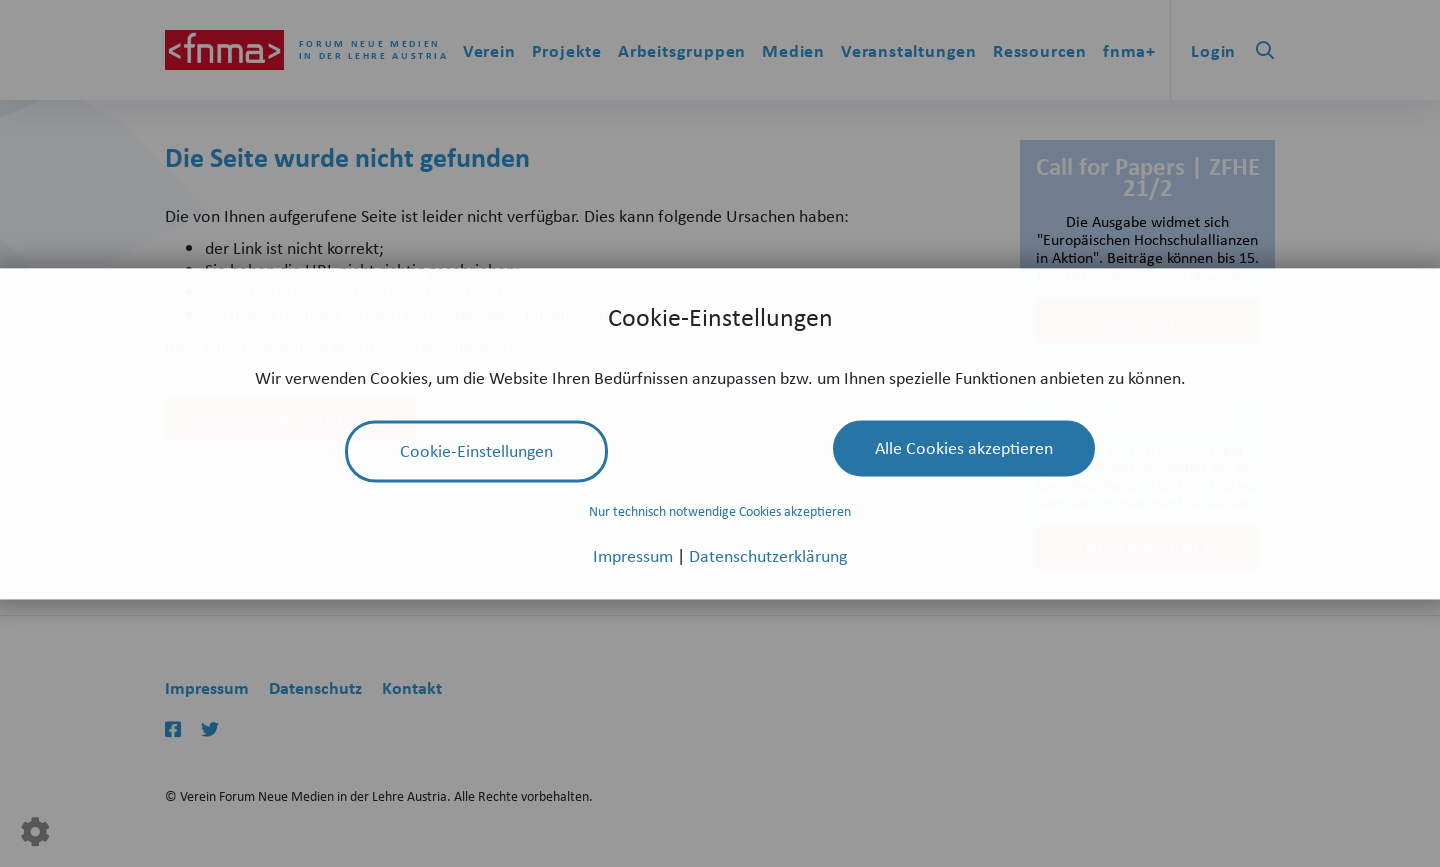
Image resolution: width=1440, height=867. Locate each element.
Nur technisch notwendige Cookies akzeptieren (720, 511)
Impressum (635, 555)
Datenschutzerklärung (768, 555)
